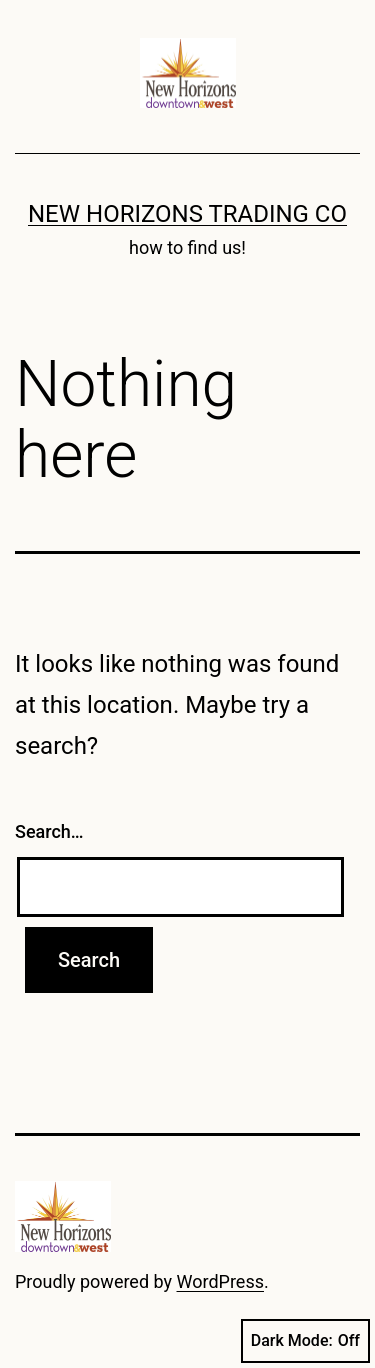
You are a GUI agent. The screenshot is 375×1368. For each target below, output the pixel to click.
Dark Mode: (305, 1341)
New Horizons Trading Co (187, 214)
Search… (49, 831)
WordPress (220, 1281)
